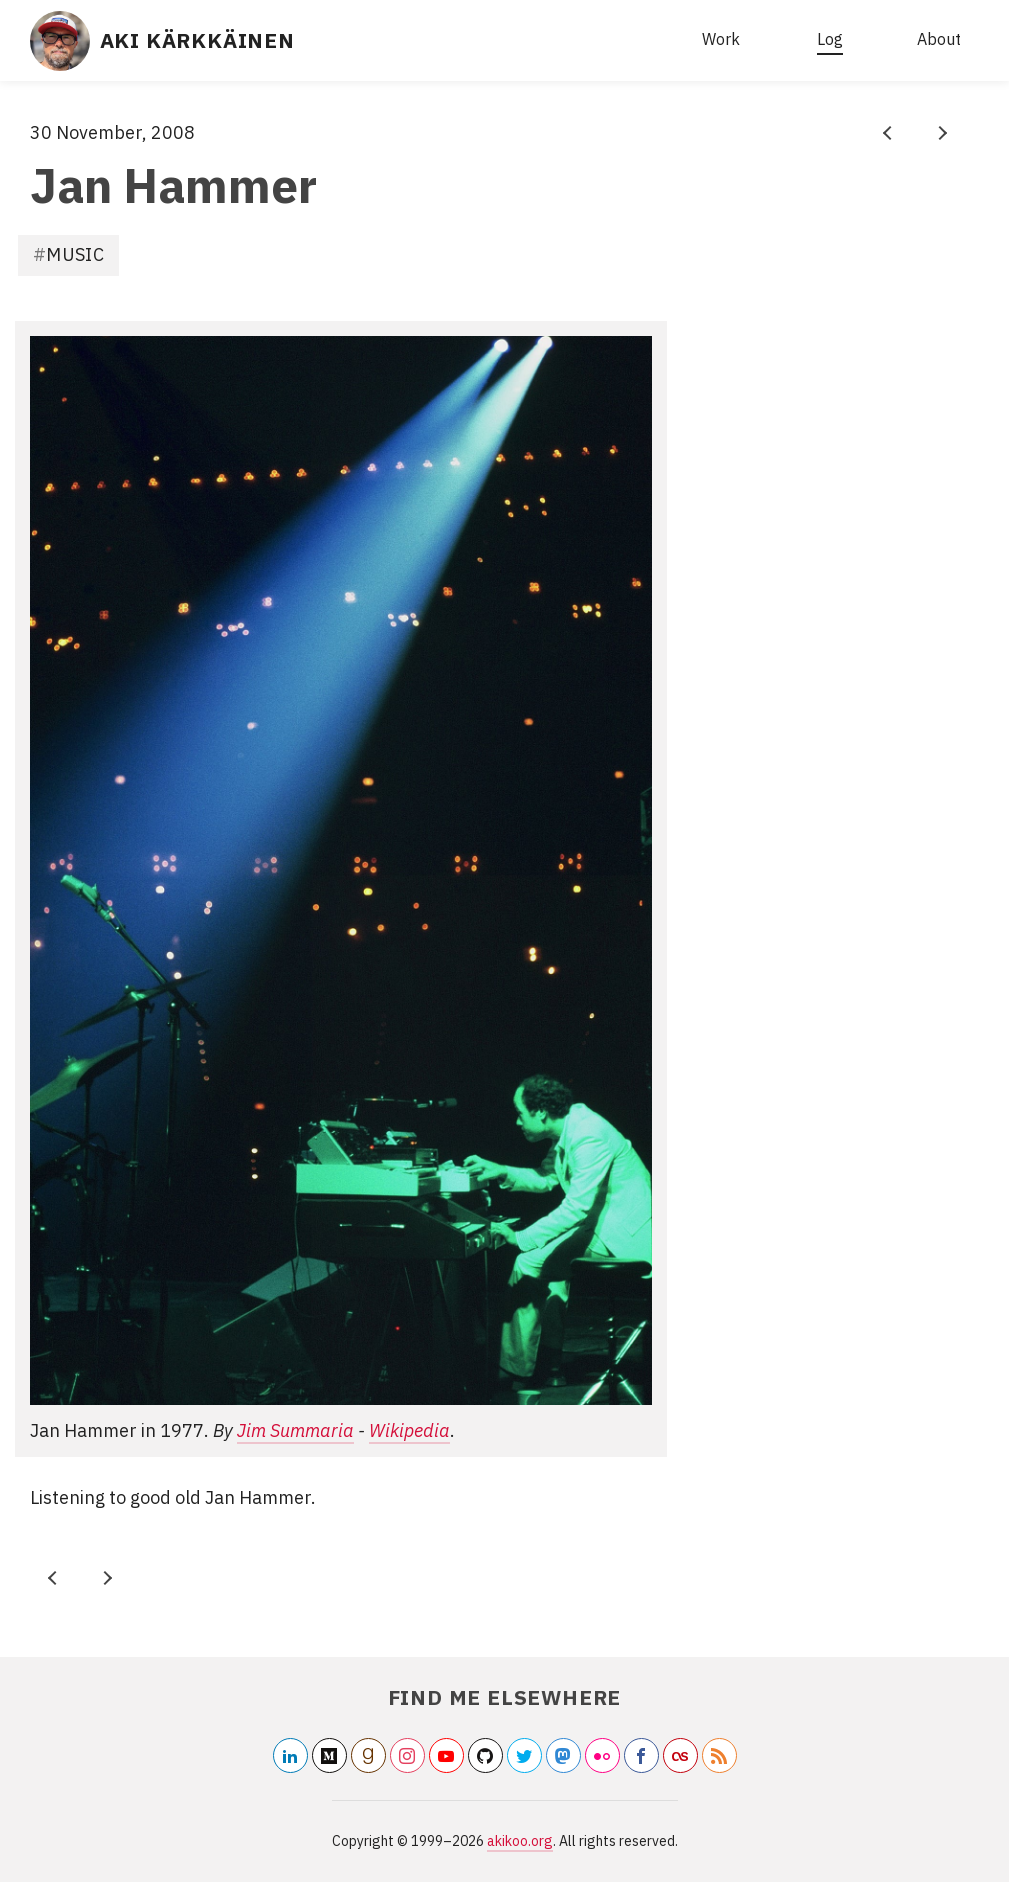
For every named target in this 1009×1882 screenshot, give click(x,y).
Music (75, 254)
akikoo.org (520, 1841)
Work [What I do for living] (721, 39)
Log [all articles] (830, 39)
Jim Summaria (295, 1430)
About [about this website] (939, 39)
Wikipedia (409, 1430)
